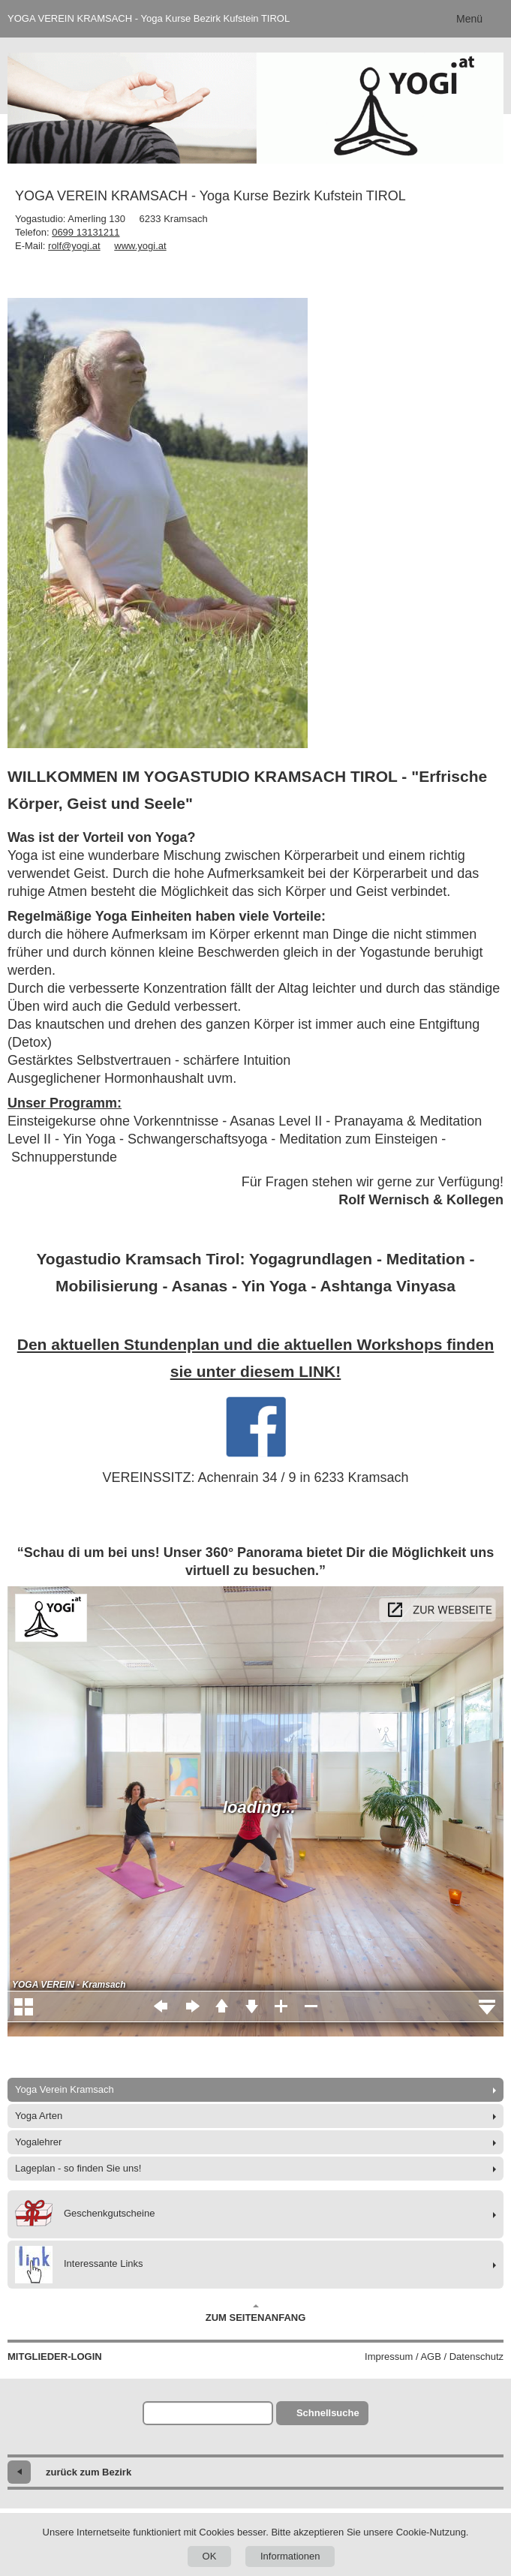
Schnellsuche (327, 2412)
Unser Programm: (65, 1103)
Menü (469, 19)
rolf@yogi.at (74, 245)
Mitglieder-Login (55, 2356)
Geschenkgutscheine (85, 2214)
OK (210, 2556)
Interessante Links (79, 2264)
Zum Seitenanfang (256, 2313)
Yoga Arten (38, 2115)
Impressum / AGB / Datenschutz (434, 2356)
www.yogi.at (140, 245)
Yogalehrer (38, 2142)
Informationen (290, 2556)
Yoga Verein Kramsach (64, 2089)
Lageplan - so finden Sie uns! (78, 2168)
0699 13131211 (85, 232)
